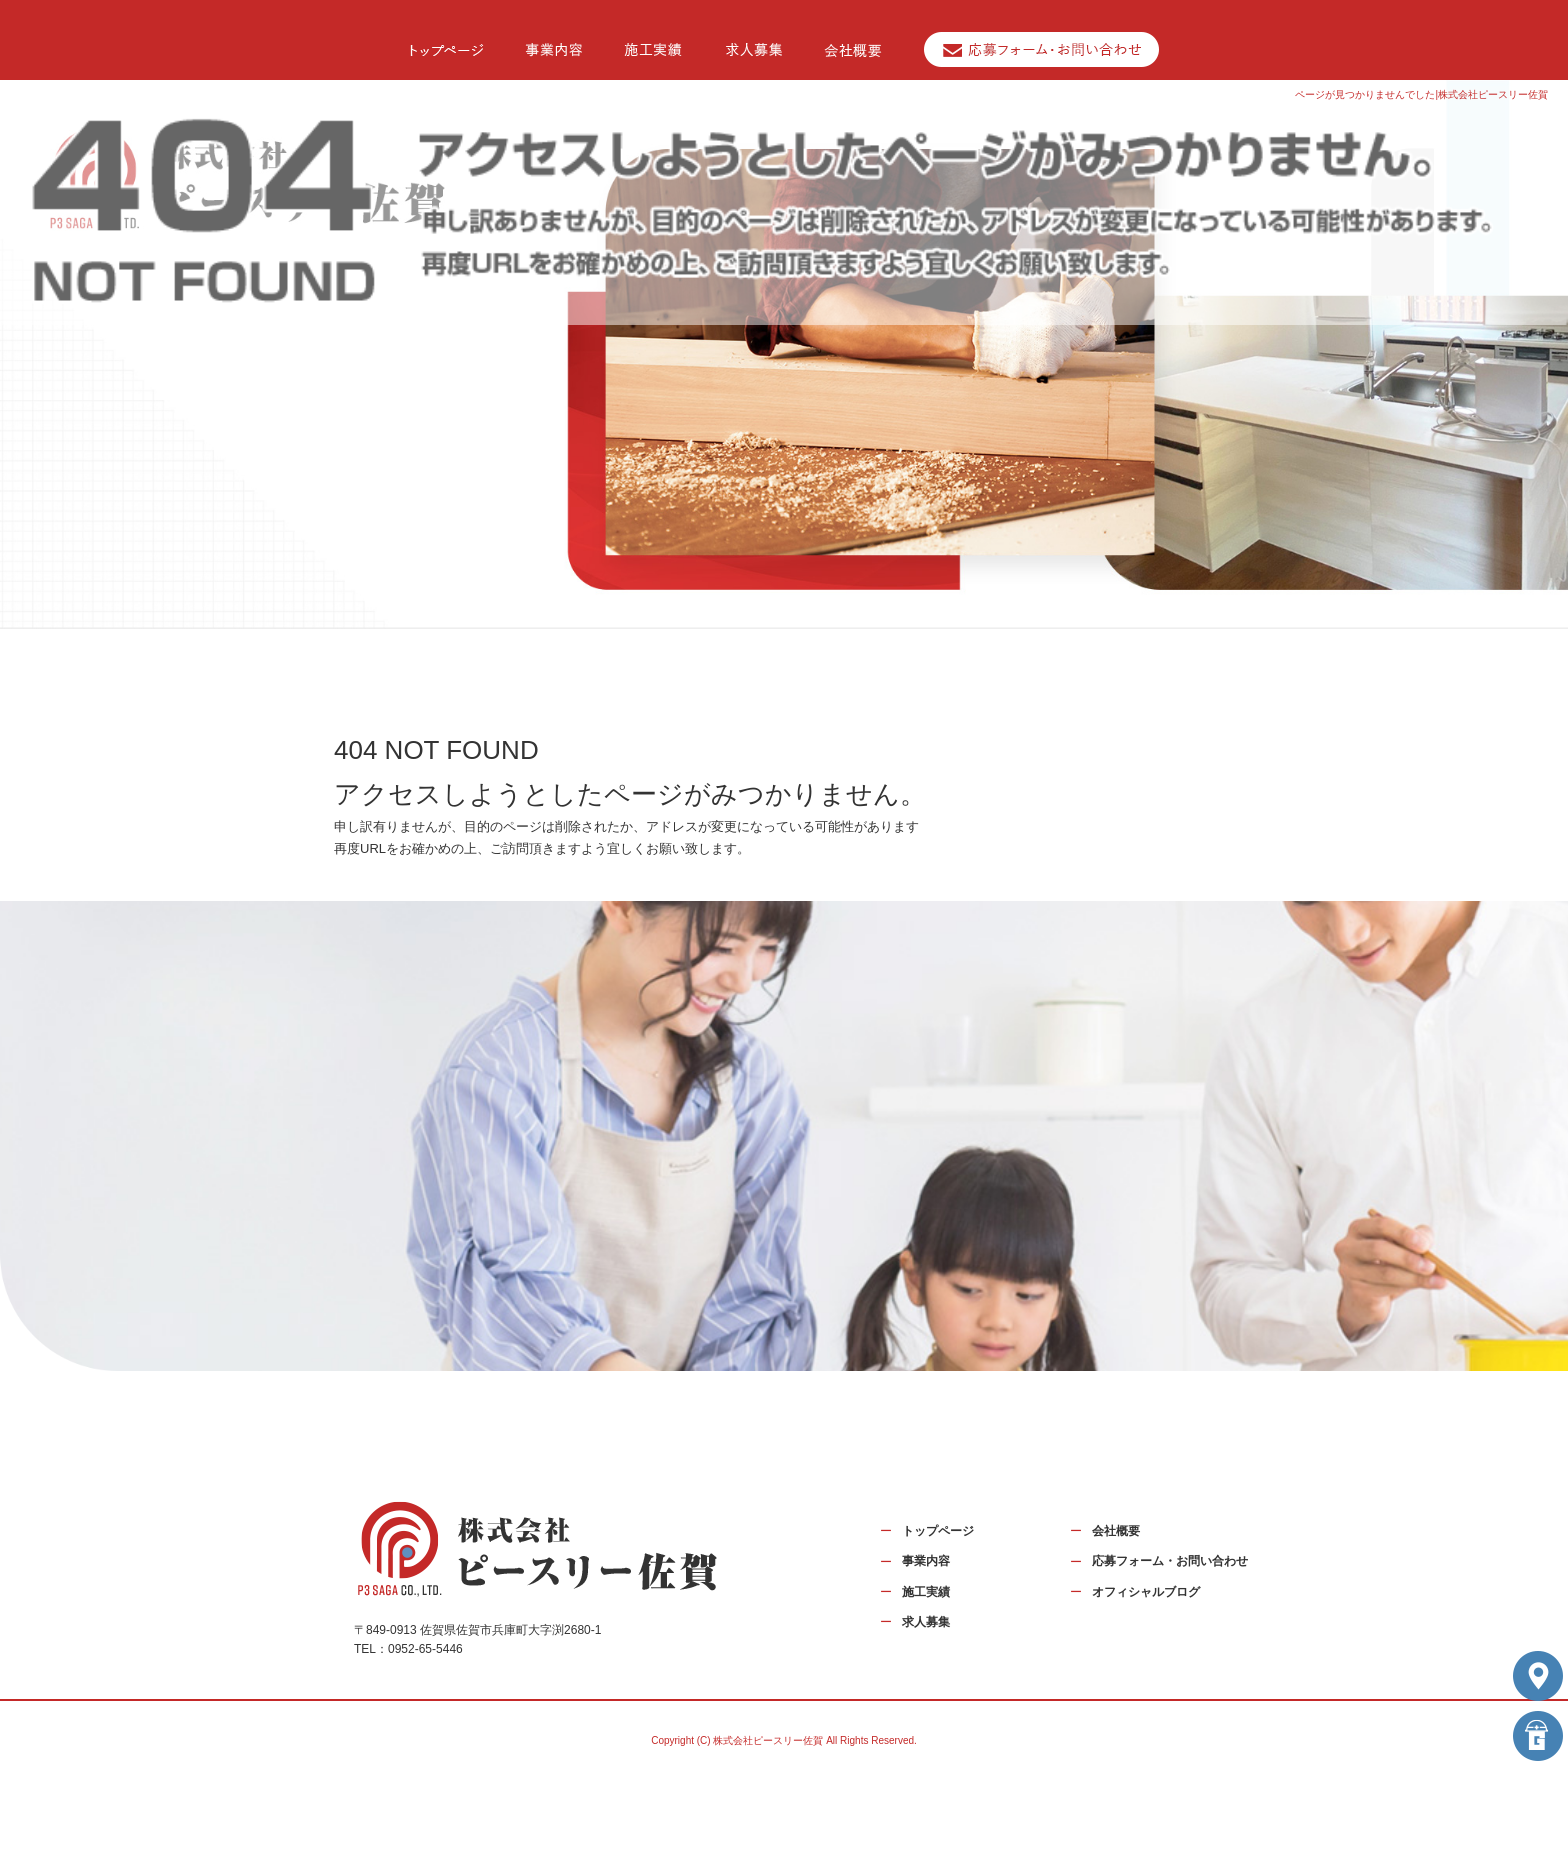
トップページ (938, 1531)
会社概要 (1116, 1531)
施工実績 (926, 1592)
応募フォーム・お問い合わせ (1170, 1561)
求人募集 (926, 1622)
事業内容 (926, 1561)
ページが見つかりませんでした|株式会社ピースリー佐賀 (1421, 94)
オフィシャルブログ (1146, 1592)
